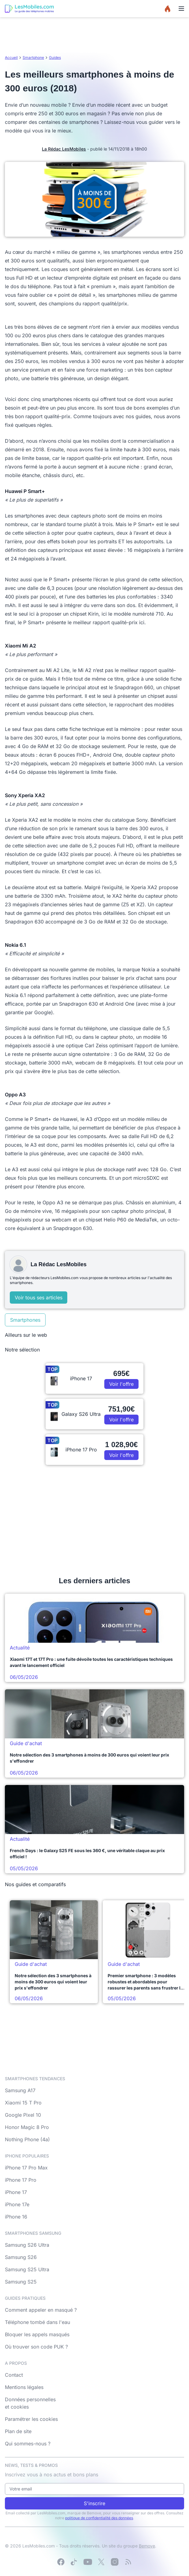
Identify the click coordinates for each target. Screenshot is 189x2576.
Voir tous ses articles (38, 1297)
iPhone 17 (16, 2192)
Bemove (147, 2545)
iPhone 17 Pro (20, 2180)
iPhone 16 (16, 2217)
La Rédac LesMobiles (64, 148)
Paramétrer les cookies (31, 2419)
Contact (14, 2375)
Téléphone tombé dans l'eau (37, 2322)
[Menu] (181, 8)
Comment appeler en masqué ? (41, 2310)
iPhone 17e (17, 2204)
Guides (55, 57)
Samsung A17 (20, 2090)
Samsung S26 (21, 2257)
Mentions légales (24, 2387)
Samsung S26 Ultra (27, 2245)
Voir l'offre (121, 1384)
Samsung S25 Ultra (27, 2269)
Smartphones (25, 1320)
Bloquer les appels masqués (37, 2334)
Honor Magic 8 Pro (27, 2127)
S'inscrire (94, 2503)
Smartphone (33, 57)
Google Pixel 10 (23, 2115)
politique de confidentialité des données (99, 2518)
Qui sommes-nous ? (27, 2443)
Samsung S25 (21, 2282)
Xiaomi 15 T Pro (23, 2103)
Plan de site (18, 2431)
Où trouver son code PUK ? (36, 2347)
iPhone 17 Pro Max (26, 2168)
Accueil (11, 57)
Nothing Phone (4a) (27, 2139)
